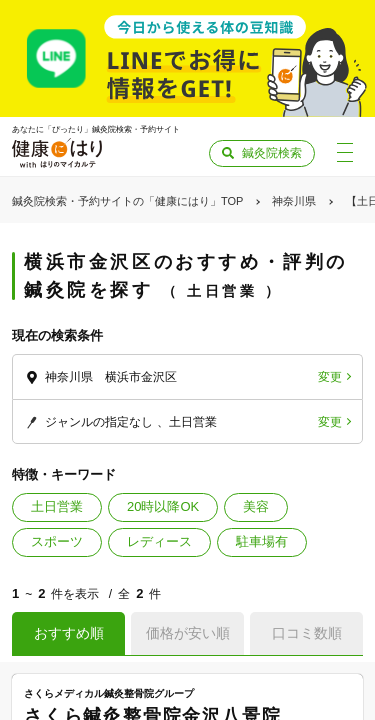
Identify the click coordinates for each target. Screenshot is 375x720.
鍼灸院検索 (272, 153)
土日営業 (57, 506)
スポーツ (57, 541)
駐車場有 (262, 541)
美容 (256, 506)
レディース (159, 541)
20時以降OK (163, 506)
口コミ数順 (307, 633)
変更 (330, 377)
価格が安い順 (188, 633)
